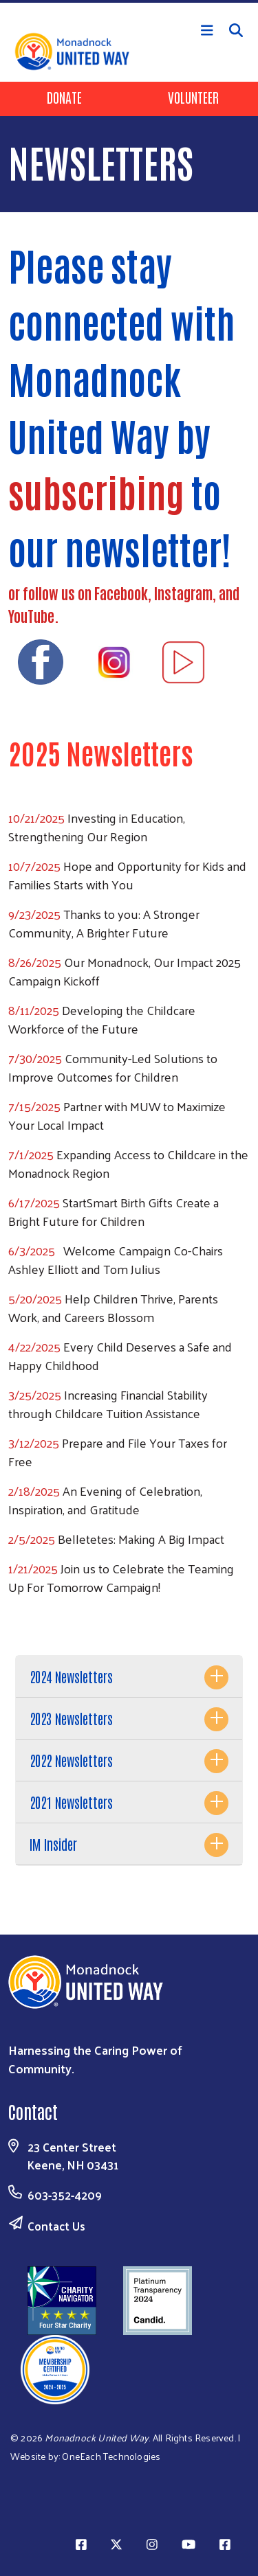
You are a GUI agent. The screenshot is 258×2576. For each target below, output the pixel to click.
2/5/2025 (31, 1538)
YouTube (31, 615)
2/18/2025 (34, 1490)
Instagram (183, 592)
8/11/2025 (35, 1010)
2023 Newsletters (71, 1718)
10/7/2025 (34, 865)
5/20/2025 (35, 1298)
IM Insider (53, 1844)
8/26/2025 (34, 961)
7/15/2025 (34, 1106)
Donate (64, 97)
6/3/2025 (31, 1250)
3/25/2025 (34, 1394)
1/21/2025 (33, 1568)
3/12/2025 (33, 1442)
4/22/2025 (34, 1346)
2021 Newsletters (71, 1802)
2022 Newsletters (71, 1760)
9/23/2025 (34, 913)
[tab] (129, 1677)
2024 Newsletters (71, 1676)
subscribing (96, 491)
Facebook (121, 592)
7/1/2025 (31, 1154)
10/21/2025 (36, 817)
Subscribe (129, 1625)
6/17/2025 (34, 1202)
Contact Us (56, 2225)
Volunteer (193, 97)
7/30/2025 (35, 1058)
